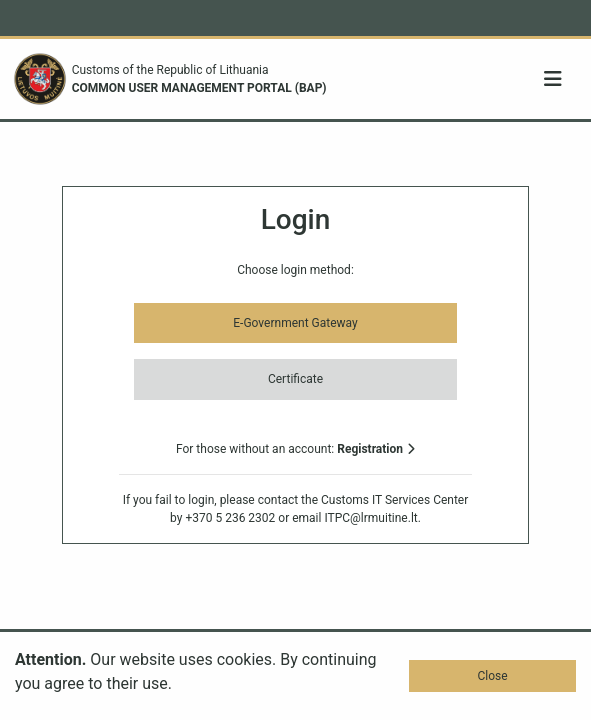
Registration (376, 449)
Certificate (295, 379)
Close (492, 676)
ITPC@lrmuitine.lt (370, 518)
